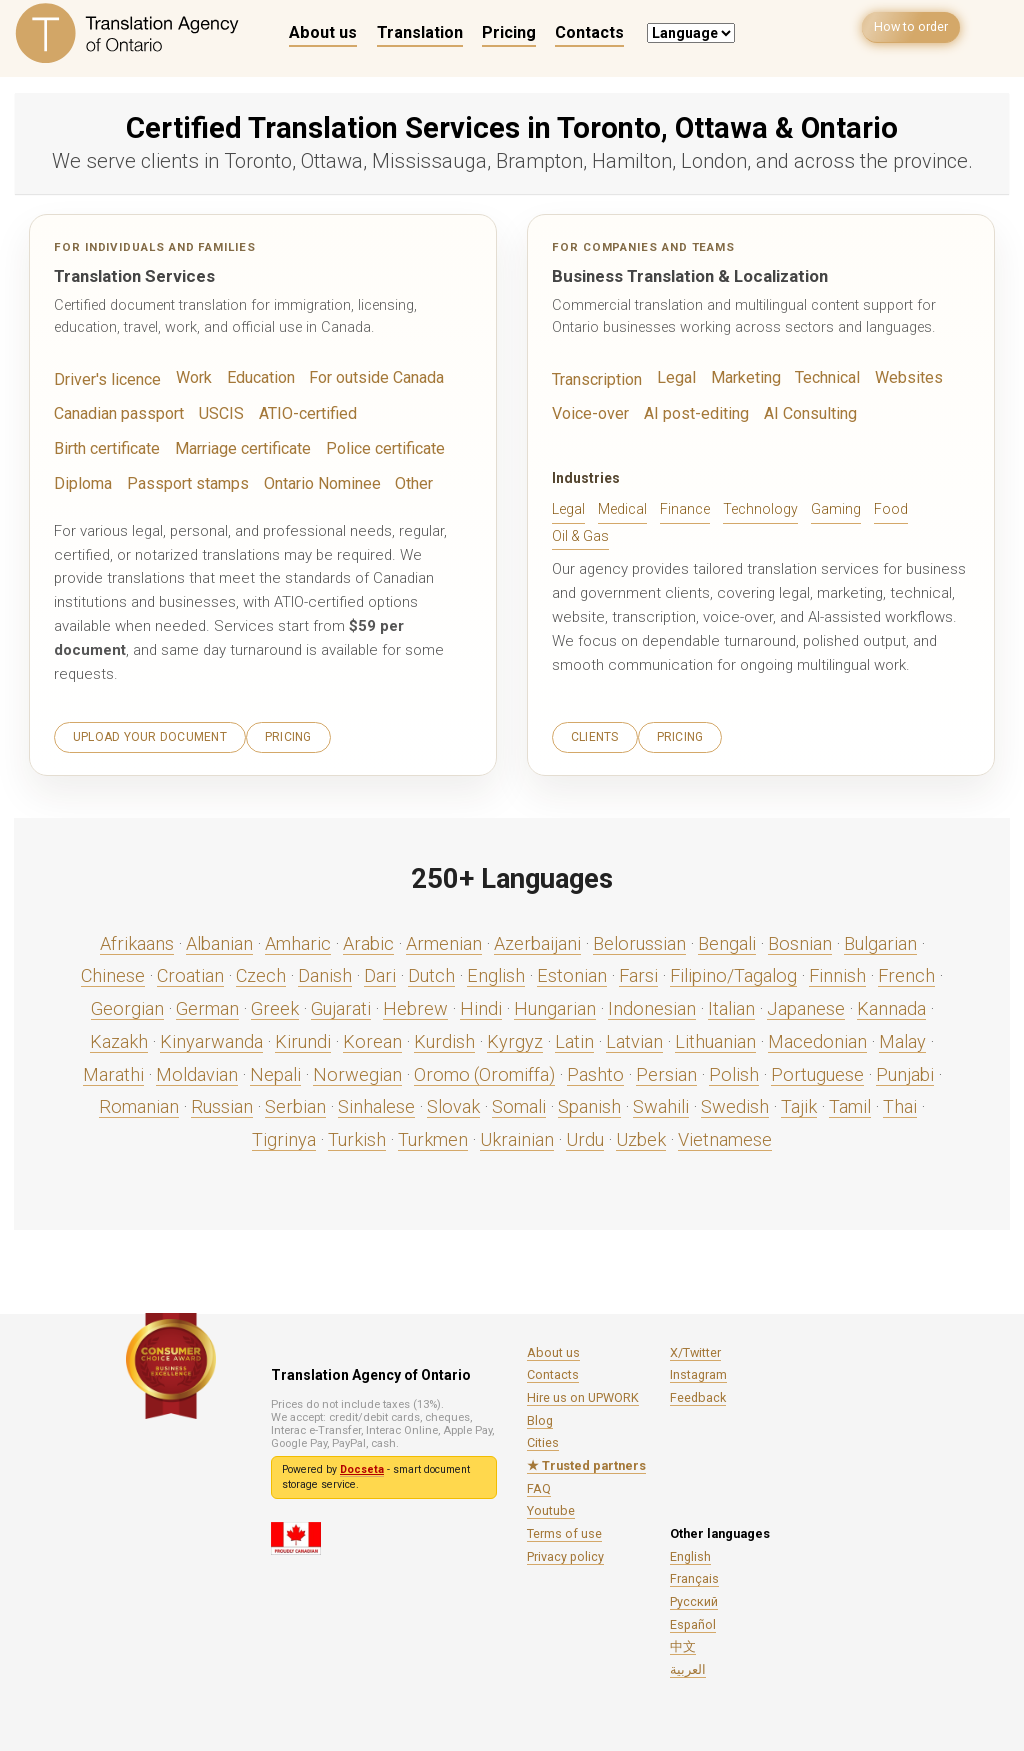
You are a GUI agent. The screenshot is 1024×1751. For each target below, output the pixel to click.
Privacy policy (565, 1552)
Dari (380, 971)
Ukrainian (517, 1135)
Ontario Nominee (241, 481)
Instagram (698, 1370)
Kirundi (303, 1037)
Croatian (190, 971)
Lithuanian (715, 1037)
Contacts (589, 32)
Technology (760, 508)
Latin (574, 1037)
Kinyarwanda (211, 1037)
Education (254, 378)
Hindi (481, 1004)
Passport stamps (111, 481)
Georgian (127, 1004)
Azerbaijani (537, 939)
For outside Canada (366, 378)
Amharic (298, 939)
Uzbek (641, 1135)
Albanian (219, 939)
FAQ (539, 1484)
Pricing (509, 32)
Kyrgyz (515, 1037)
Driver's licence (105, 380)
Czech (261, 971)
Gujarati (341, 1004)
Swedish (735, 1102)
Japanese (806, 1004)
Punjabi (905, 1070)
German (207, 1004)
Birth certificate (408, 413)
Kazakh (119, 1037)
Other (331, 481)
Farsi (638, 971)
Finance (685, 508)
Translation (420, 32)
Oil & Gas (580, 534)
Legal (671, 378)
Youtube (551, 1506)
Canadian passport (116, 413)
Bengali (727, 939)
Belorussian (639, 939)
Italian (731, 1004)
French (906, 971)
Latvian (634, 1037)
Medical (622, 508)
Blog (540, 1416)
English (496, 971)
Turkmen (433, 1135)
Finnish (837, 971)
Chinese (113, 971)
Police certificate (258, 447)
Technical (817, 378)
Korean (372, 1037)
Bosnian (800, 939)
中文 (683, 1642)
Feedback (698, 1393)
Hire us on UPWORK (583, 1393)
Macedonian (817, 1037)
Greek (275, 1004)
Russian (222, 1102)
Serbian (295, 1102)
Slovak (453, 1102)
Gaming (836, 508)
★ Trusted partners (586, 1461)
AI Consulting (799, 413)
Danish (325, 971)
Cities (543, 1438)
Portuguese (817, 1070)
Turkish (357, 1135)
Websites (896, 378)
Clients (595, 733)
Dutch (431, 971)
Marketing (738, 378)
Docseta (362, 1465)
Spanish (589, 1102)
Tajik (799, 1102)
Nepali (275, 1070)
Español (693, 1620)
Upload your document (150, 733)
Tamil (850, 1102)
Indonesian (652, 1004)
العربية (688, 1665)
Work (188, 378)
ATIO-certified (296, 413)
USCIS (214, 413)
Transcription (595, 380)
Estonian (572, 971)
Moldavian (197, 1070)
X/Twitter (695, 1348)
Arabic (368, 939)
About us (323, 32)
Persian (666, 1070)
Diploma (357, 447)
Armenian (444, 939)
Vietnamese (725, 1135)
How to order (904, 32)
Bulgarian (880, 939)
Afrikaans (137, 939)
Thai (900, 1102)
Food (891, 508)
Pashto (595, 1070)
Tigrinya (284, 1135)
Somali (519, 1102)
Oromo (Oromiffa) (484, 1070)
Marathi (113, 1070)
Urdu (585, 1135)
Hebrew (415, 1004)
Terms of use (564, 1529)
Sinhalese (376, 1102)
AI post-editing (691, 413)
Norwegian (357, 1070)
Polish (734, 1070)
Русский (694, 1597)
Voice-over (589, 413)
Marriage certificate (120, 447)
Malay (902, 1037)
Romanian (139, 1102)
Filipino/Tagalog (733, 971)
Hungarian (555, 1004)
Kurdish (444, 1037)
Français (694, 1574)
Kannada (891, 1004)
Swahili (661, 1102)
